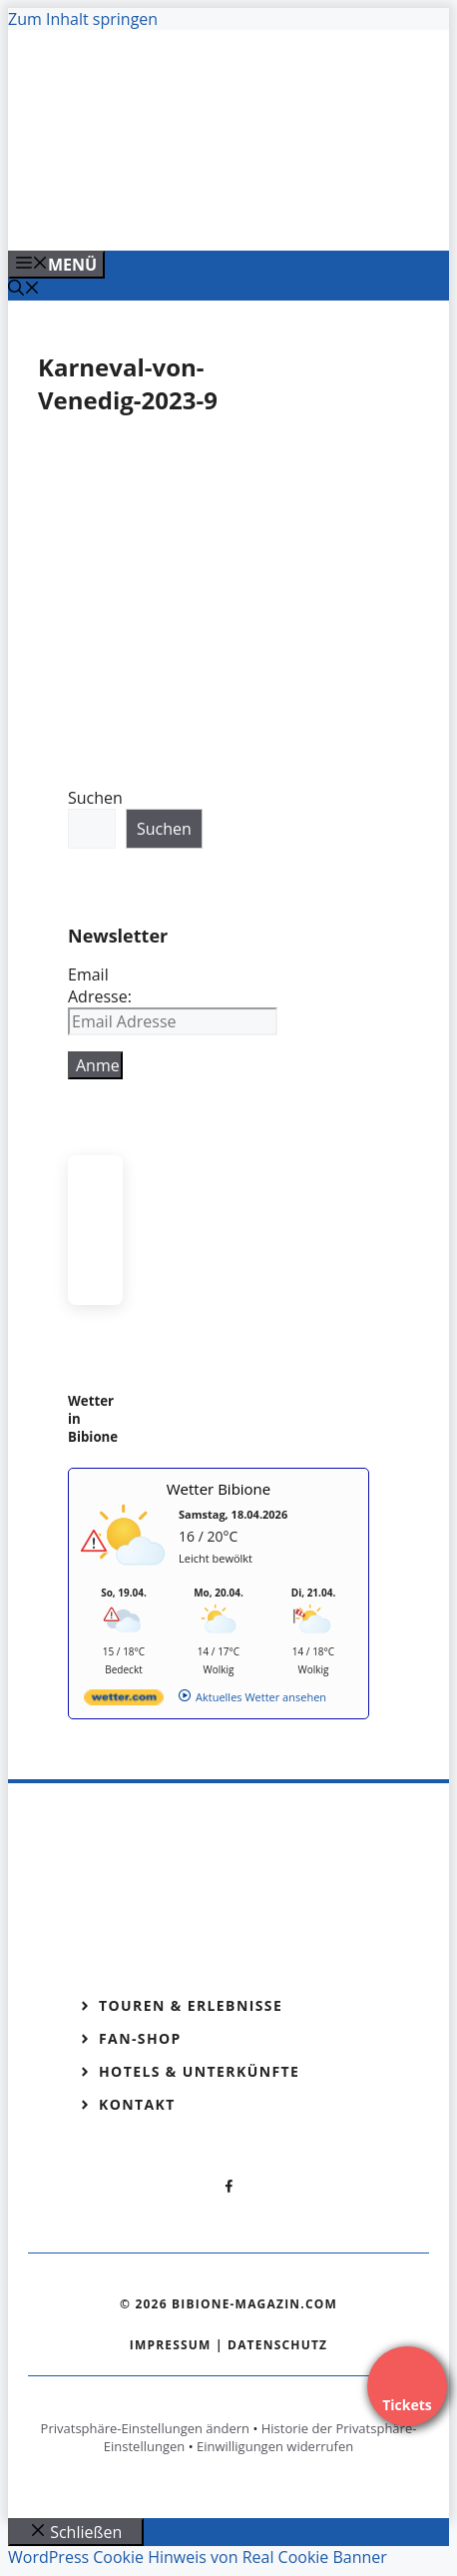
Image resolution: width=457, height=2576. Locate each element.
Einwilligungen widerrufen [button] (275, 2446)
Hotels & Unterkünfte (199, 2071)
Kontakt (137, 2104)
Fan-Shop (140, 2038)
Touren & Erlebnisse (190, 2005)
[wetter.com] (124, 1700)
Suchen (95, 798)
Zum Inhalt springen (83, 19)
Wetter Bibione (219, 1489)
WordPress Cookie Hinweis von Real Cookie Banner (197, 2557)
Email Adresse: (100, 985)
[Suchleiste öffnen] (24, 290)
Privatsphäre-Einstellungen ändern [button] (145, 2428)
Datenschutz (277, 2344)
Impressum (171, 2344)
